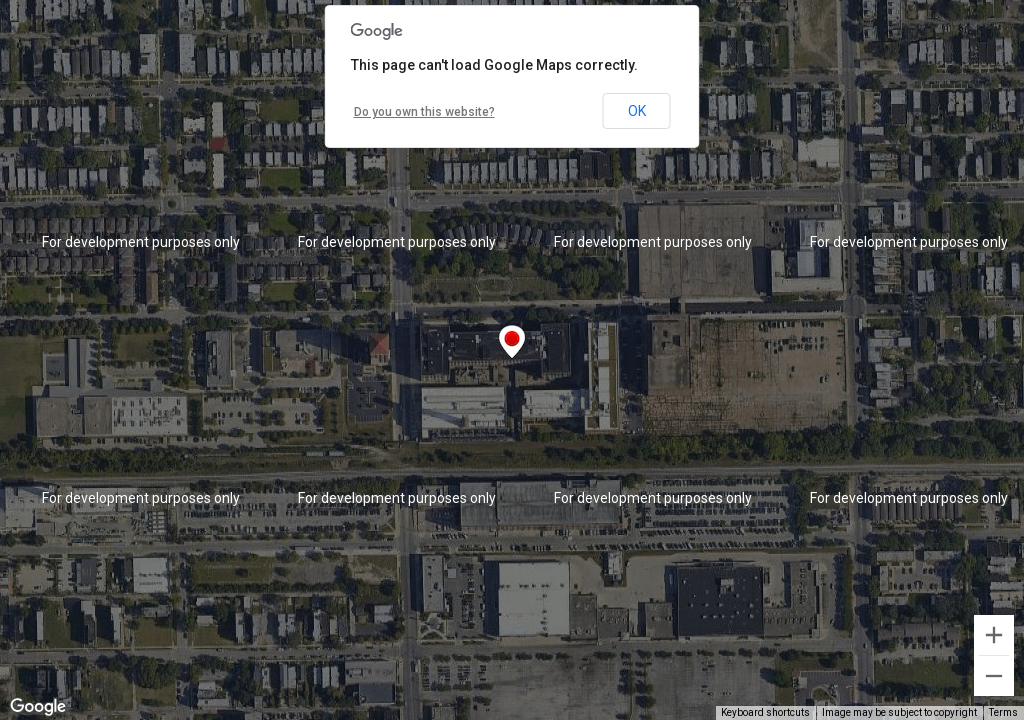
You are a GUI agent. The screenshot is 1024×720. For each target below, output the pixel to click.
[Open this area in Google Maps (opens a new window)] (38, 707)
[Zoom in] (994, 635)
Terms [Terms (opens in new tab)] (1003, 712)
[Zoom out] (994, 676)
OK (637, 111)
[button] (512, 342)
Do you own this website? (424, 112)
